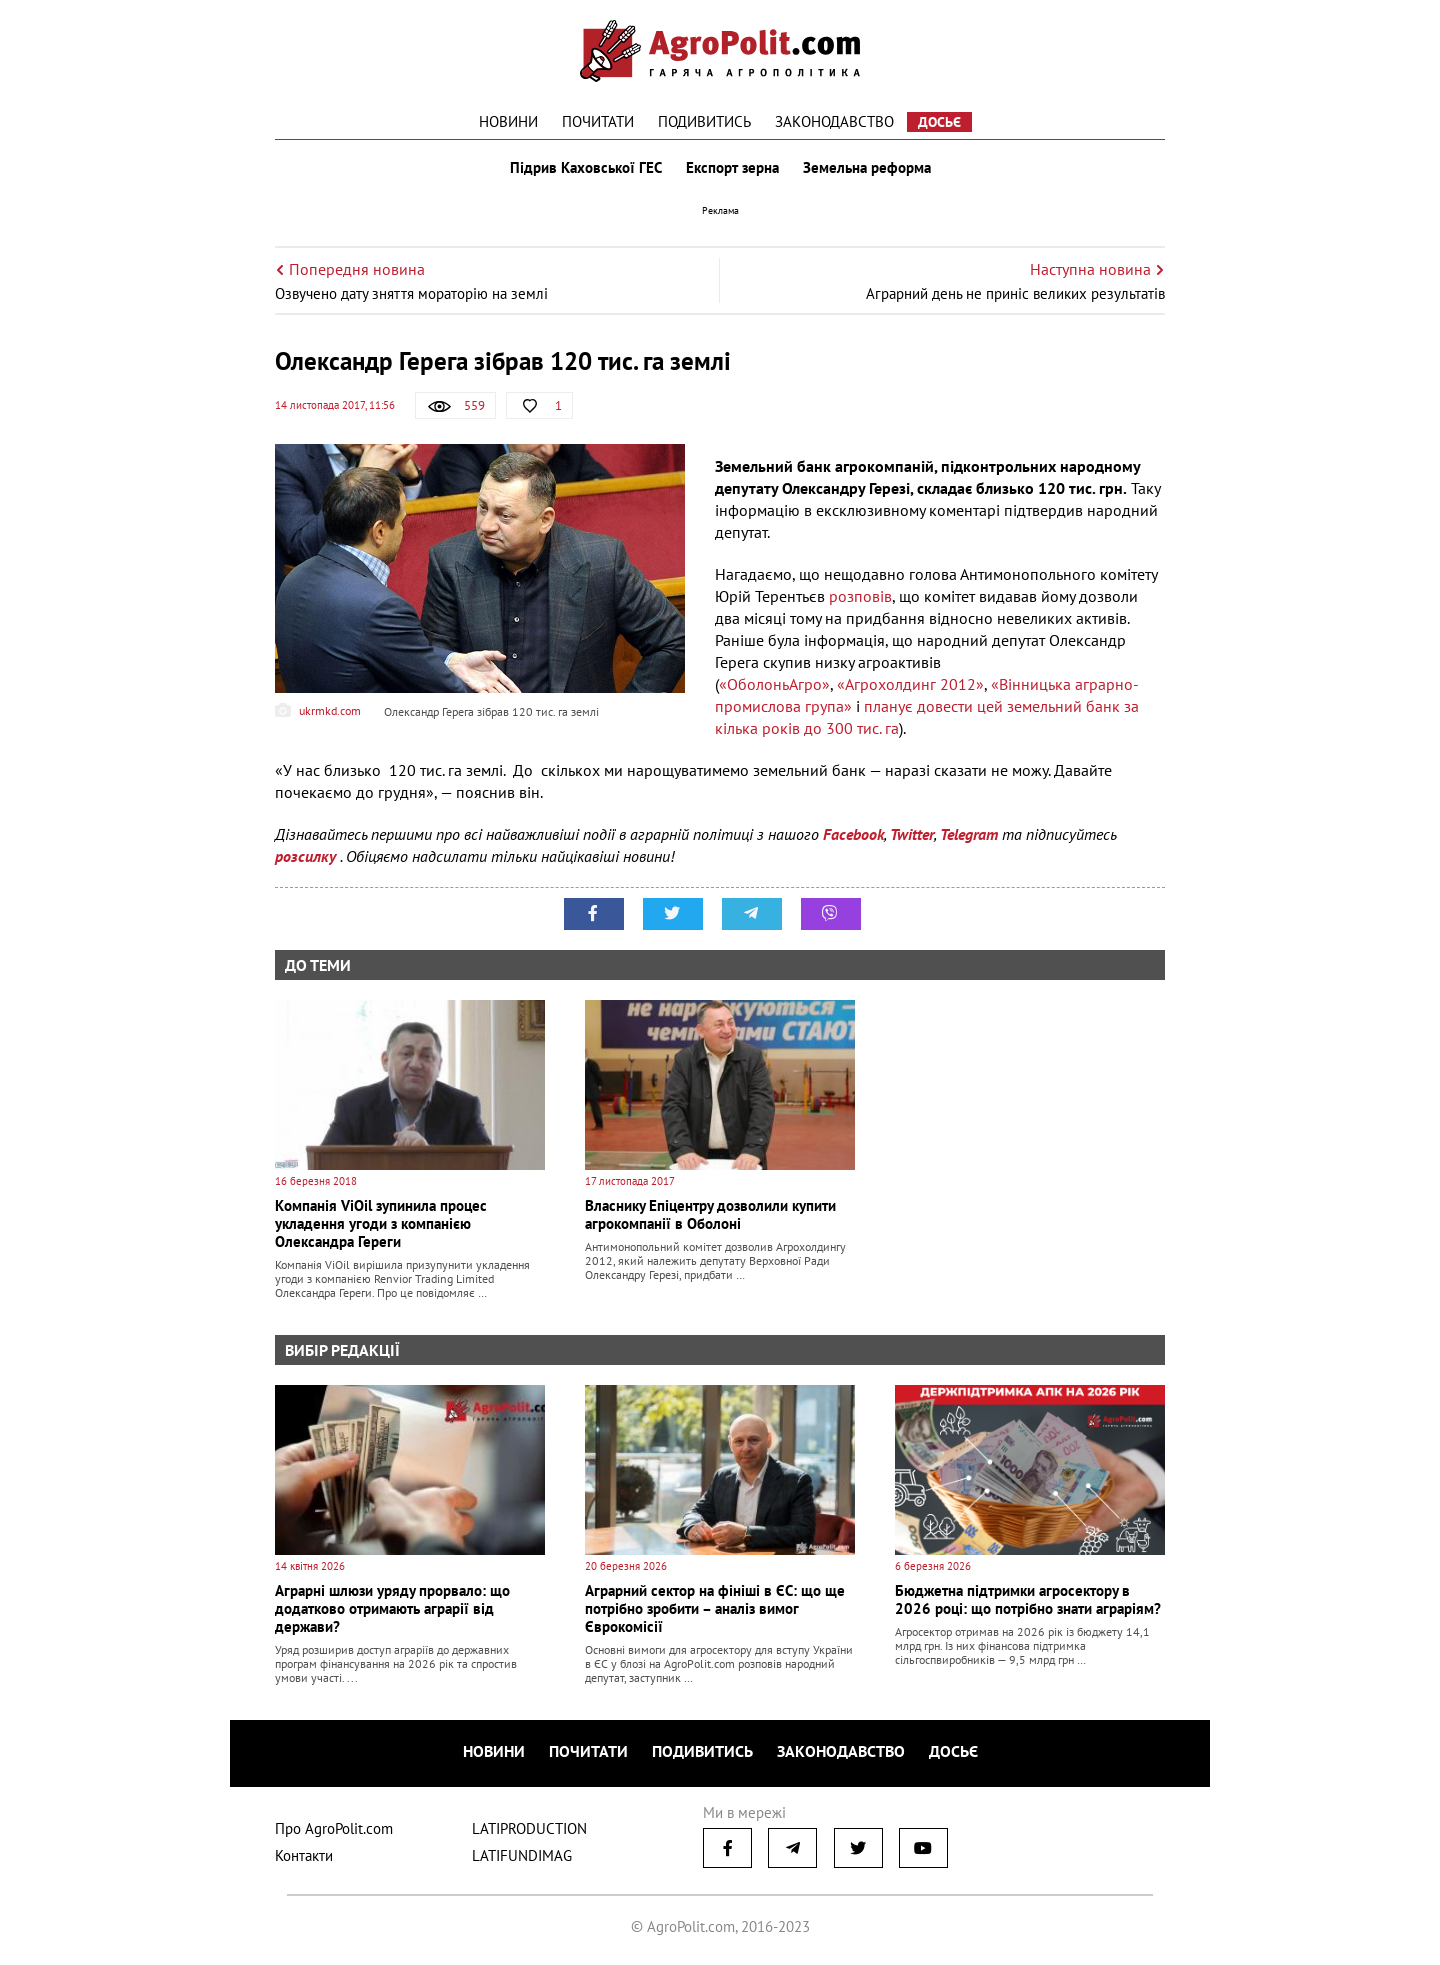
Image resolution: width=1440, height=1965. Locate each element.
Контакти (304, 1855)
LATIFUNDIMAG (522, 1855)
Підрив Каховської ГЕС (586, 168)
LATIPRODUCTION (529, 1828)
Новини (508, 121)
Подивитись (704, 121)
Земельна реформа (867, 168)
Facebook (853, 834)
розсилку (307, 856)
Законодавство (834, 121)
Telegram (969, 834)
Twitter (912, 834)
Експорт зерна (732, 168)
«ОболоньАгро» (774, 684)
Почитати (598, 121)
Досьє (939, 122)
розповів (860, 596)
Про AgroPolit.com (334, 1828)
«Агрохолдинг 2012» (910, 684)
